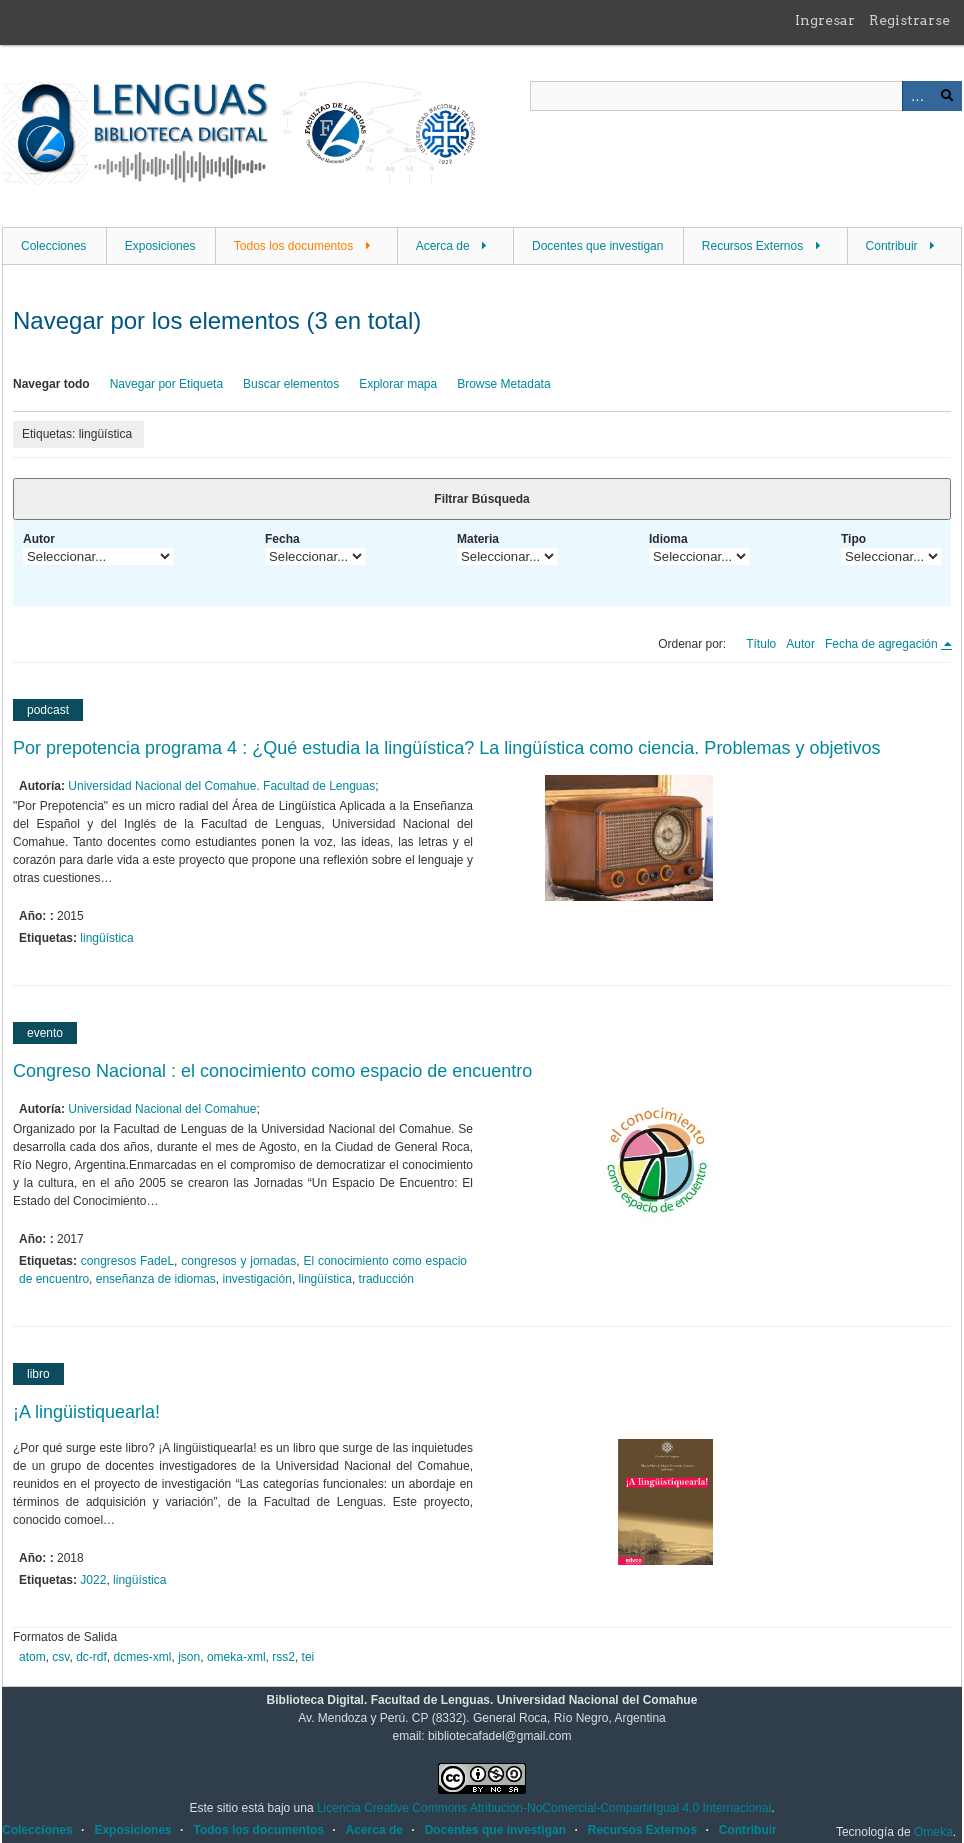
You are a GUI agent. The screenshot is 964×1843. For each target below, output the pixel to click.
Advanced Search (917, 96)
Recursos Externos (752, 246)
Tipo (853, 539)
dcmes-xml (143, 1657)
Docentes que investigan (597, 246)
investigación (257, 1279)
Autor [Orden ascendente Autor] (800, 644)
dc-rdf (91, 1657)
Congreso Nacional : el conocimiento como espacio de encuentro (272, 1071)
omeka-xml (236, 1657)
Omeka (933, 1832)
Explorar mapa (398, 384)
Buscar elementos (291, 384)
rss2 (283, 1657)
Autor (39, 539)
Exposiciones (160, 246)
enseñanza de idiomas (156, 1279)
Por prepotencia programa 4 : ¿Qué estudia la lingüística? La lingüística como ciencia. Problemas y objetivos (446, 748)
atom (32, 1657)
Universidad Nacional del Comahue (162, 1109)
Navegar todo (51, 384)
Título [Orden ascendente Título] (761, 644)
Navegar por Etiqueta (166, 384)
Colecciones (53, 246)
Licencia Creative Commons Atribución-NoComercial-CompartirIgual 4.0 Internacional (544, 1808)
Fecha (282, 539)
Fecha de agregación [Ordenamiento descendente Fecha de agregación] (883, 644)
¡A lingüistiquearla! (86, 1412)
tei (308, 1657)
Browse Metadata (503, 384)
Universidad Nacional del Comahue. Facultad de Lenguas (221, 786)
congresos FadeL (127, 1261)
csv (60, 1657)
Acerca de (443, 246)
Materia (478, 539)
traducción (386, 1279)
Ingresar (825, 20)
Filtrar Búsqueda (481, 499)
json (189, 1657)
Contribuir (892, 246)
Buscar (947, 96)
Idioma (668, 539)
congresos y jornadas (238, 1261)
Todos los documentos (293, 246)
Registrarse (909, 20)
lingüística (106, 938)
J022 (93, 1580)
